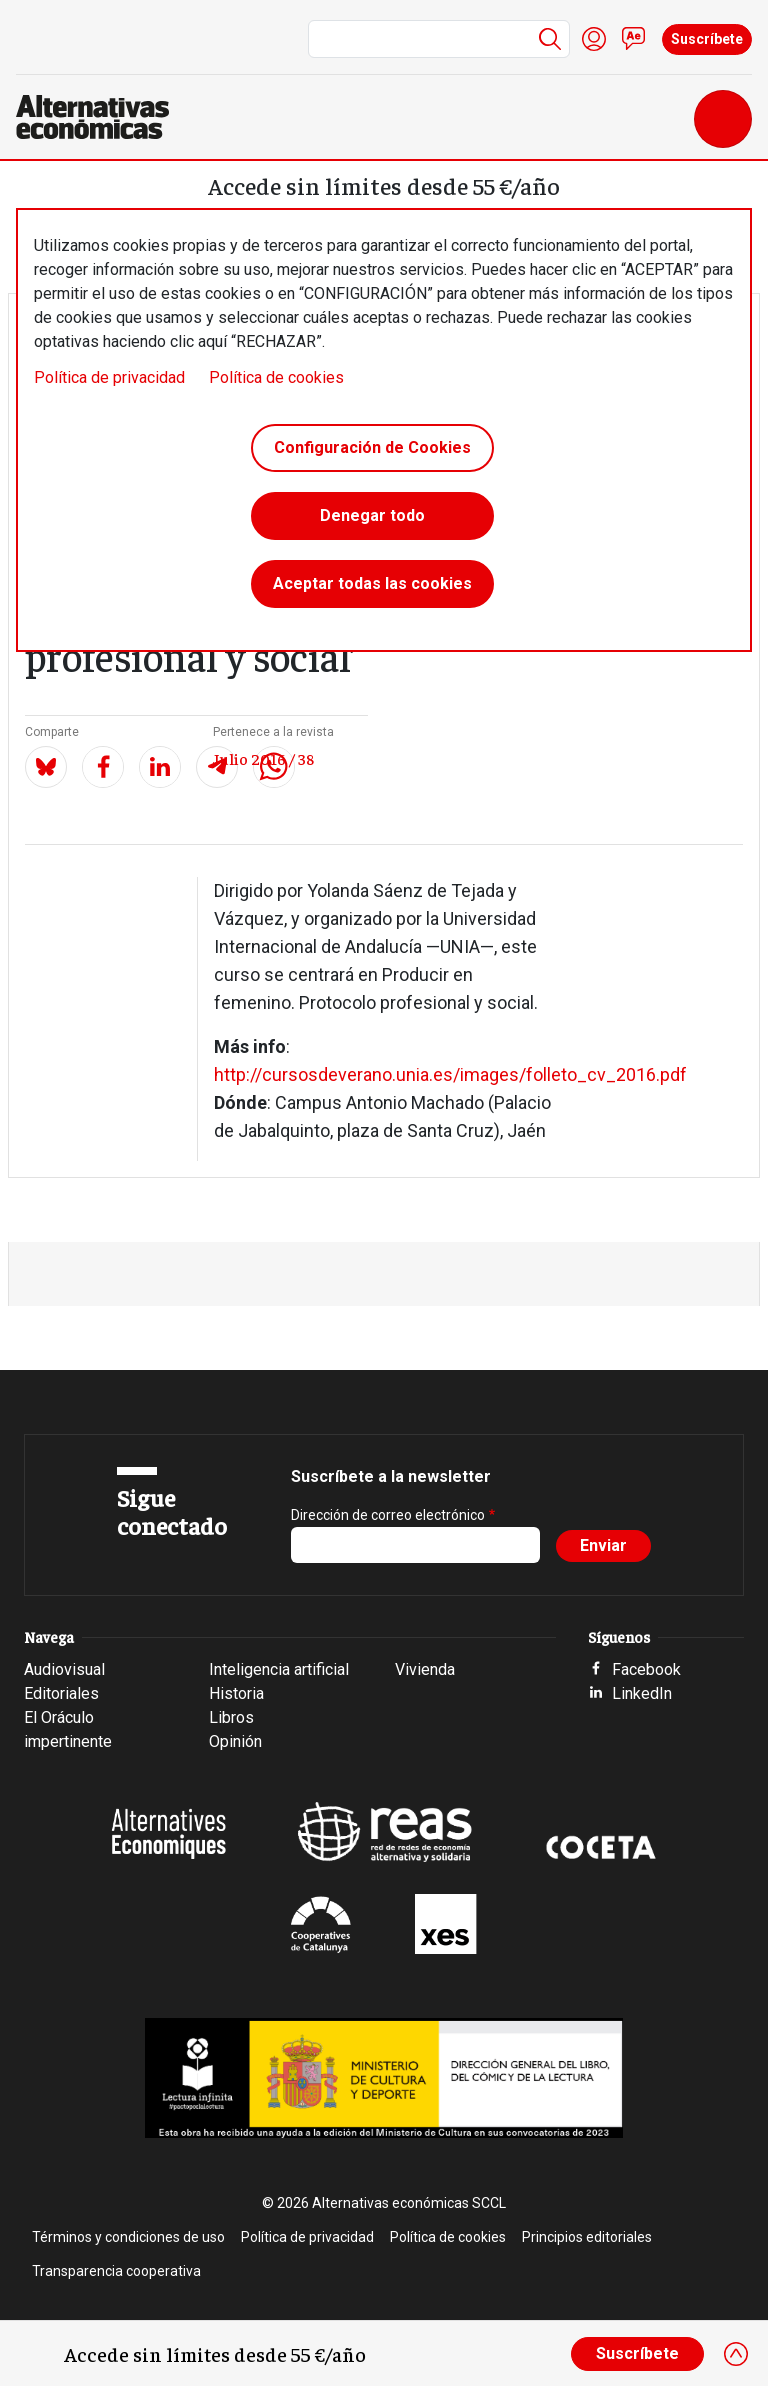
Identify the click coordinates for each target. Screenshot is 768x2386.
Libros (231, 1717)
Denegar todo (372, 515)
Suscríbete (707, 39)
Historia (236, 1693)
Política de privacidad (109, 377)
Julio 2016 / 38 (263, 758)
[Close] (736, 2354)
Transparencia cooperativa (116, 2271)
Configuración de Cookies (372, 447)
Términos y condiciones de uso (128, 2237)
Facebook (646, 1669)
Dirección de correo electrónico (388, 1515)
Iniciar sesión (594, 39)
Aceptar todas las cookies (372, 583)
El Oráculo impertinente (68, 1729)
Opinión (235, 1741)
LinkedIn (642, 1693)
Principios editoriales (587, 2237)
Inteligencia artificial (279, 1669)
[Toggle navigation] (723, 119)
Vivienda (425, 1669)
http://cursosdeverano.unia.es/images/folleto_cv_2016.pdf (450, 1074)
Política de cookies (276, 377)
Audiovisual (64, 1669)
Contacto (634, 39)
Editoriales (61, 1693)
